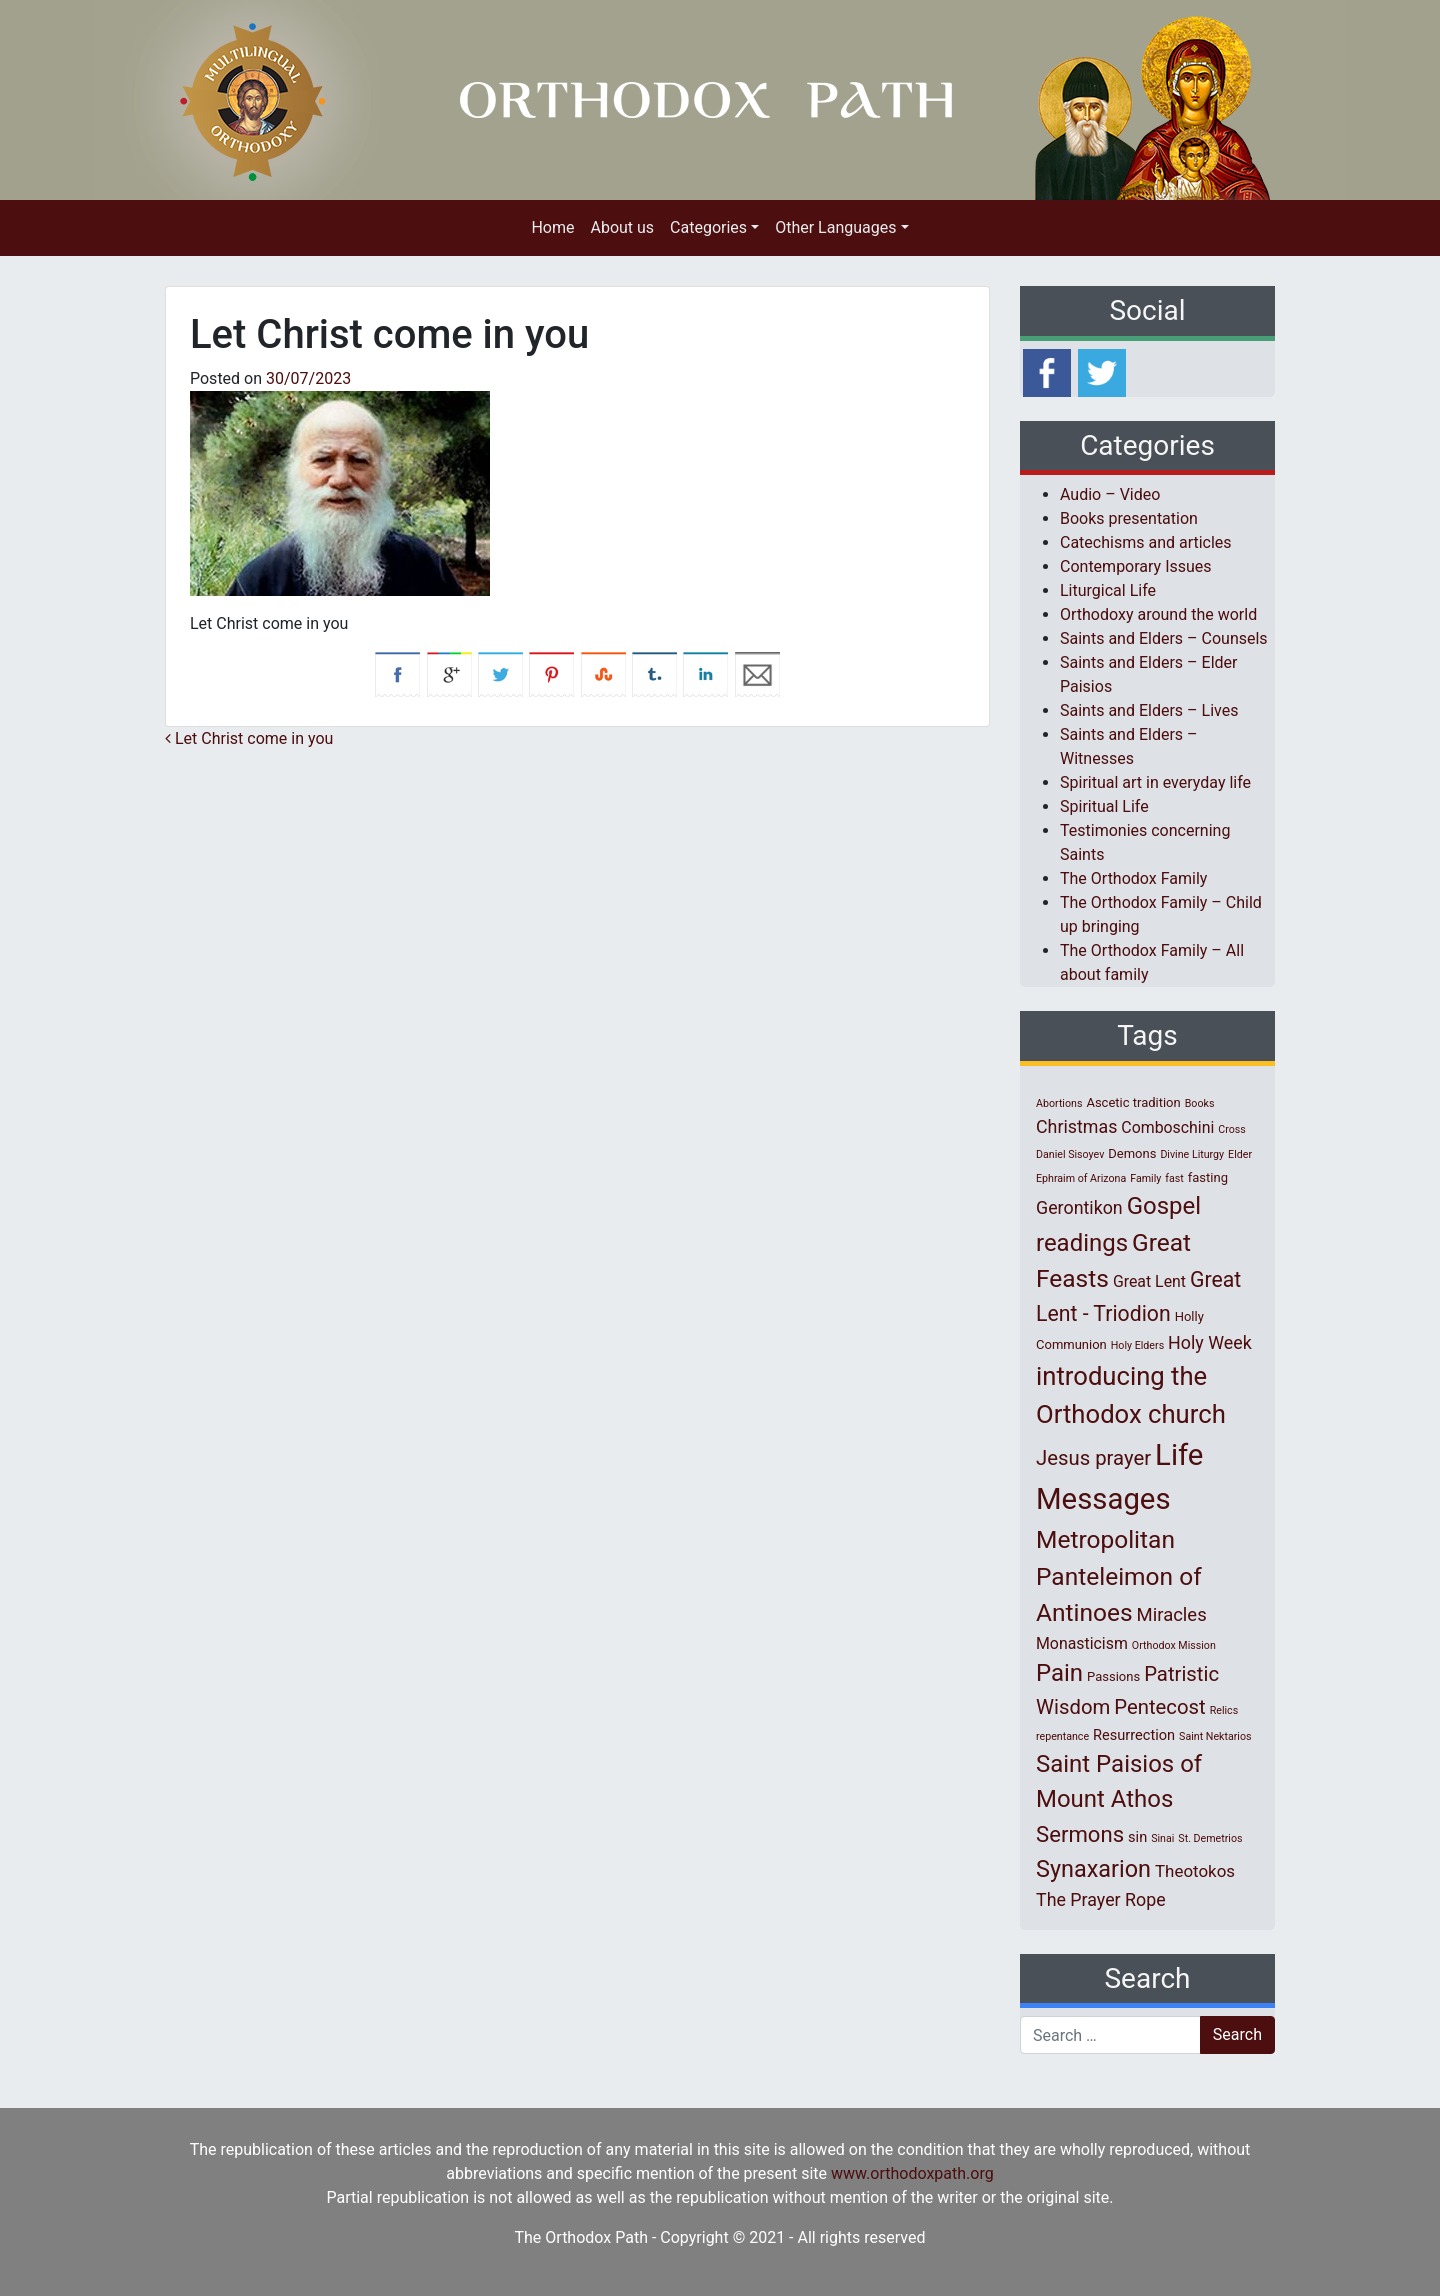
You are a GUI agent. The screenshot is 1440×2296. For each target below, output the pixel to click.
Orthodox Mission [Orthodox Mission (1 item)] (1174, 1645)
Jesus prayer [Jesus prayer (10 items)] (1093, 1458)
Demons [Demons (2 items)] (1132, 1153)
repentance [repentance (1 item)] (1062, 1736)
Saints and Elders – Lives (1149, 710)
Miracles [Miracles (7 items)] (1172, 1615)
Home (552, 227)
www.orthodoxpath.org (912, 2173)
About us (622, 227)
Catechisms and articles (1146, 542)
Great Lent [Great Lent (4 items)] (1149, 1281)
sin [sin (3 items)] (1137, 1837)
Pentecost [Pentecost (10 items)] (1159, 1707)
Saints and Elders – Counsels (1164, 638)
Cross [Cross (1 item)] (1232, 1129)
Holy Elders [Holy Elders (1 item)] (1137, 1345)
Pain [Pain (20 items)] (1059, 1673)
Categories (708, 227)
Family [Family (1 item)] (1145, 1178)
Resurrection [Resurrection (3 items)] (1134, 1735)
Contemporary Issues (1136, 566)
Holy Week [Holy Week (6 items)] (1210, 1342)
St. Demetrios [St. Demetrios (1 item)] (1210, 1838)
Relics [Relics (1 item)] (1224, 1710)
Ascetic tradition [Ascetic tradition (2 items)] (1133, 1102)
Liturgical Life (1108, 590)
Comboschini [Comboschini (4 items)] (1167, 1127)
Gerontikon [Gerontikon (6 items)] (1079, 1207)
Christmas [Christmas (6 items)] (1076, 1126)
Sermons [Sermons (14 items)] (1080, 1834)
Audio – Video (1110, 494)
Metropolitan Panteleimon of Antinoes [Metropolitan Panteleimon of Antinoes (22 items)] (1119, 1576)
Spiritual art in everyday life (1155, 782)
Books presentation (1129, 518)
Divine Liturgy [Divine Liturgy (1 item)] (1192, 1154)
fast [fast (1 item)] (1174, 1178)
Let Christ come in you (249, 738)
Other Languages (835, 227)
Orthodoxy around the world (1158, 614)
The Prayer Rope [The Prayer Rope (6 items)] (1101, 1899)
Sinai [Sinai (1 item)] (1162, 1838)
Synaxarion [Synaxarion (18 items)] (1093, 1869)
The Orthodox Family (1133, 878)
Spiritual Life (1104, 806)
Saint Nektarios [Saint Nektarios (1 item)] (1215, 1736)
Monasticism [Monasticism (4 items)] (1082, 1643)
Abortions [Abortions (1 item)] (1059, 1103)
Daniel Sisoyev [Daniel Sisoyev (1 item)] (1070, 1154)
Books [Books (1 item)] (1200, 1103)
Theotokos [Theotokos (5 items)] (1195, 1871)
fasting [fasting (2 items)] (1208, 1177)
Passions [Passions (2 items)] (1113, 1676)
